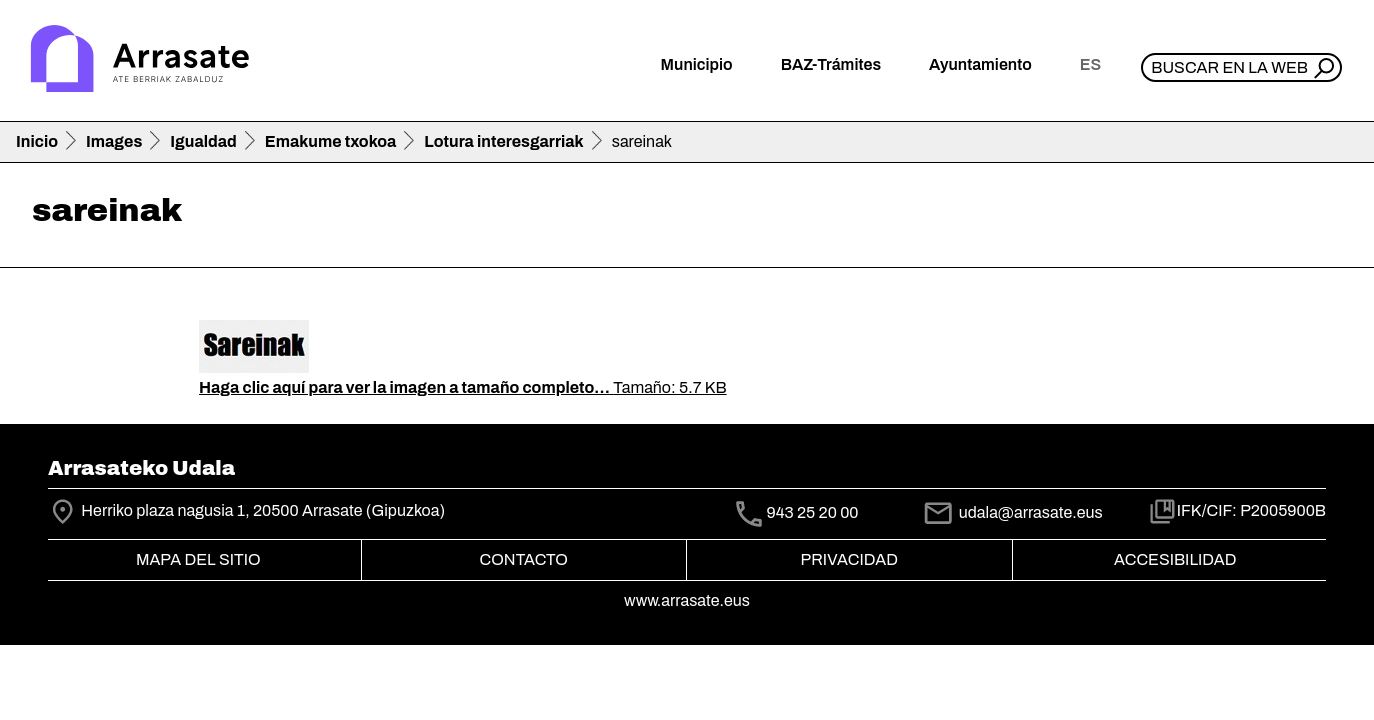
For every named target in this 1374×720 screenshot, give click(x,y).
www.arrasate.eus (687, 600)
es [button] (1090, 64)
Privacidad (849, 559)
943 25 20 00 (812, 513)
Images (114, 141)
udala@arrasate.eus (1012, 512)
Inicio (37, 141)
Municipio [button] (697, 64)
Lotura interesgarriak (503, 141)
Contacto (524, 559)
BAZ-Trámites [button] (831, 64)
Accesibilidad (1175, 559)
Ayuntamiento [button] (980, 64)
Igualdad (203, 141)
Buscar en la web (1229, 67)
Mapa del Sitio (198, 559)
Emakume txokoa (331, 141)
